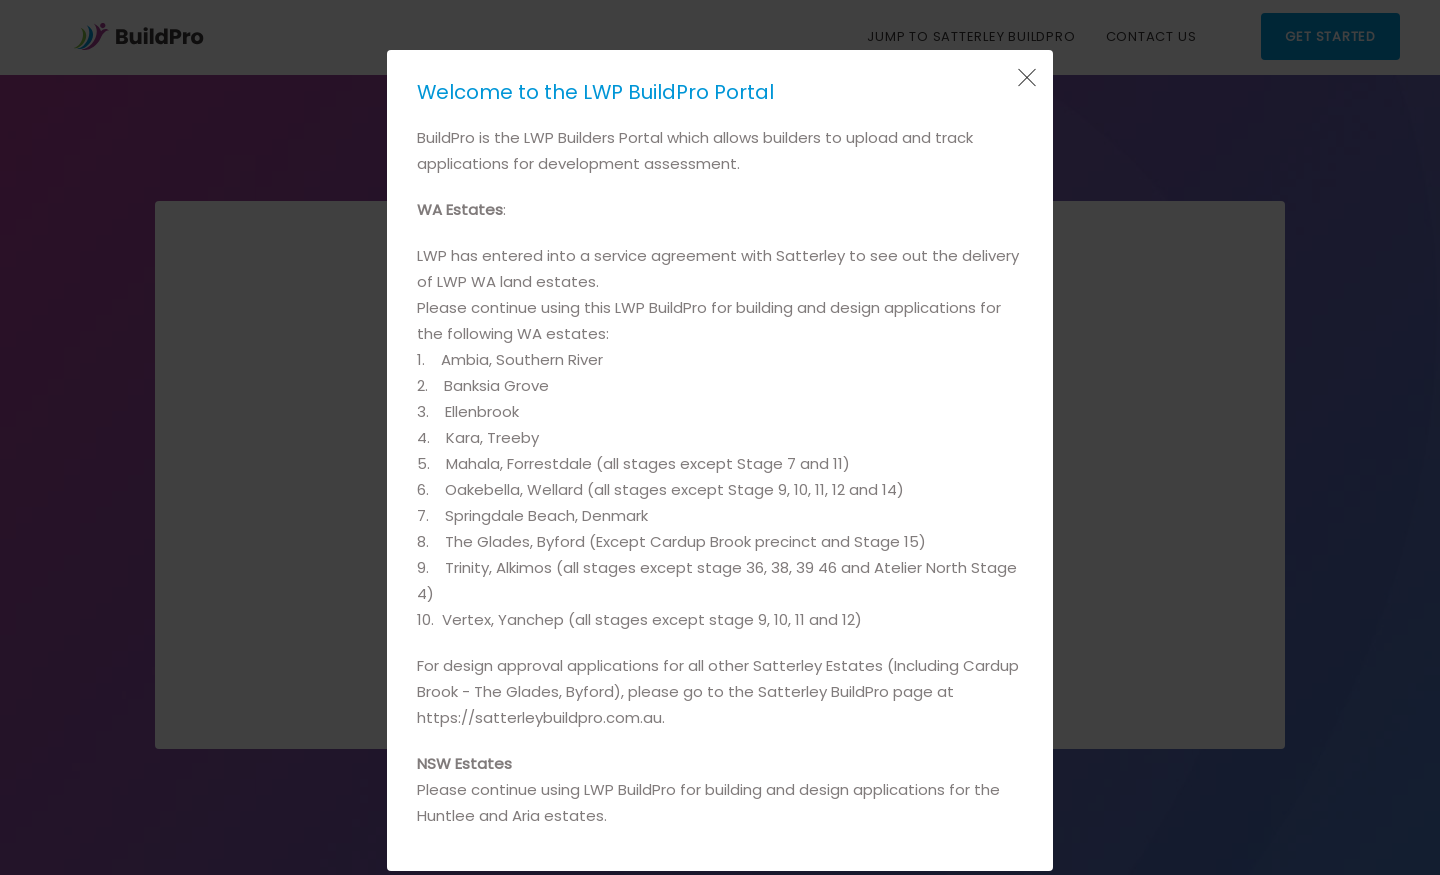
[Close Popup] (1025, 78)
